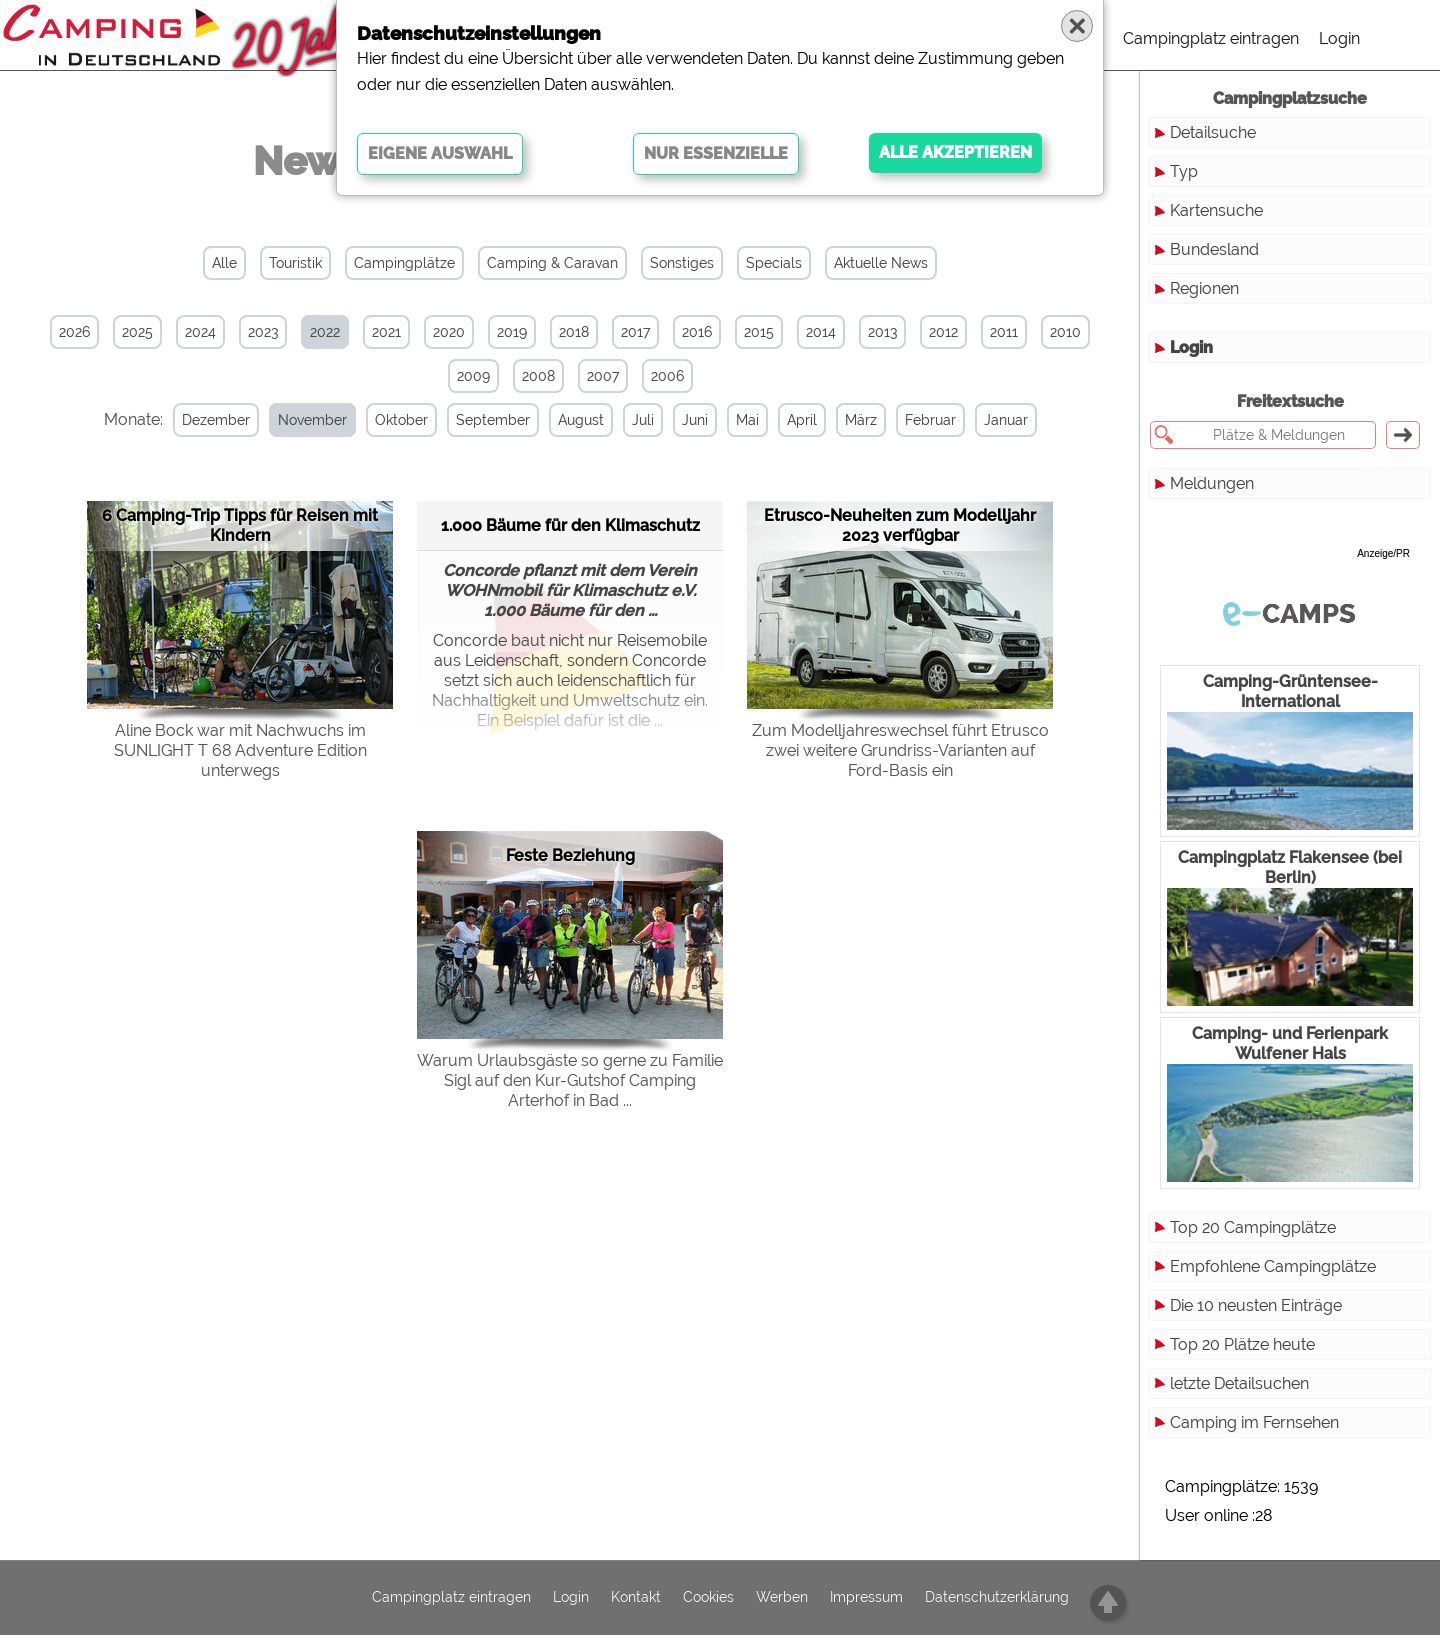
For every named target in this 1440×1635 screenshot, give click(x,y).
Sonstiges (682, 263)
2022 (325, 332)
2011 (1004, 332)
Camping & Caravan (552, 263)
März (861, 420)
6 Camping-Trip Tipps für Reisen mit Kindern (240, 525)
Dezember (216, 420)
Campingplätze (404, 263)
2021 (386, 332)
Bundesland (1214, 249)
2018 (574, 332)
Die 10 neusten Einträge (1256, 1305)
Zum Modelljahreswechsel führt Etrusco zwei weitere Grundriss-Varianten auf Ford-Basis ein (900, 750)
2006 (667, 376)
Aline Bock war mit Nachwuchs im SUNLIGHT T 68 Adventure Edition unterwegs (240, 750)
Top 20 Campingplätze (1253, 1227)
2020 (449, 332)
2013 (882, 332)
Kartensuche (1216, 210)
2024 (200, 332)
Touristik (295, 263)
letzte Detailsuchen (1239, 1383)
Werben (782, 1598)
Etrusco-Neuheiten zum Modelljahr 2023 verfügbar (900, 525)
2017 (635, 332)
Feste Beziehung (570, 855)
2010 (1065, 332)
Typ (1184, 171)
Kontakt (636, 1598)
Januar (1006, 420)
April (802, 420)
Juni (695, 420)
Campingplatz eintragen (1211, 38)
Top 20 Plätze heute (1242, 1344)
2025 (137, 332)
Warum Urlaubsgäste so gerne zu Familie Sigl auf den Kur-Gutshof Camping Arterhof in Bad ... (570, 1080)
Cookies (708, 1598)
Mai (747, 420)
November (312, 420)
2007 (603, 376)
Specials (774, 263)
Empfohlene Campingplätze (1273, 1266)
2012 (943, 332)
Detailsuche (1213, 132)
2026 (74, 332)
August (581, 420)
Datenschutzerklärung (997, 1598)
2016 (697, 332)
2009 (473, 376)
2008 (538, 376)
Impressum (866, 1598)
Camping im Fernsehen (1254, 1422)
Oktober (401, 420)
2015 (759, 332)
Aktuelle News (881, 263)
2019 (512, 332)
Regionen (1204, 288)
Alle (224, 263)
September (493, 420)
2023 (263, 332)
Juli (643, 420)
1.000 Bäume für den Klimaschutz (570, 525)
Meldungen (1212, 483)
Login (1339, 38)
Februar (930, 420)
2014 (821, 332)
